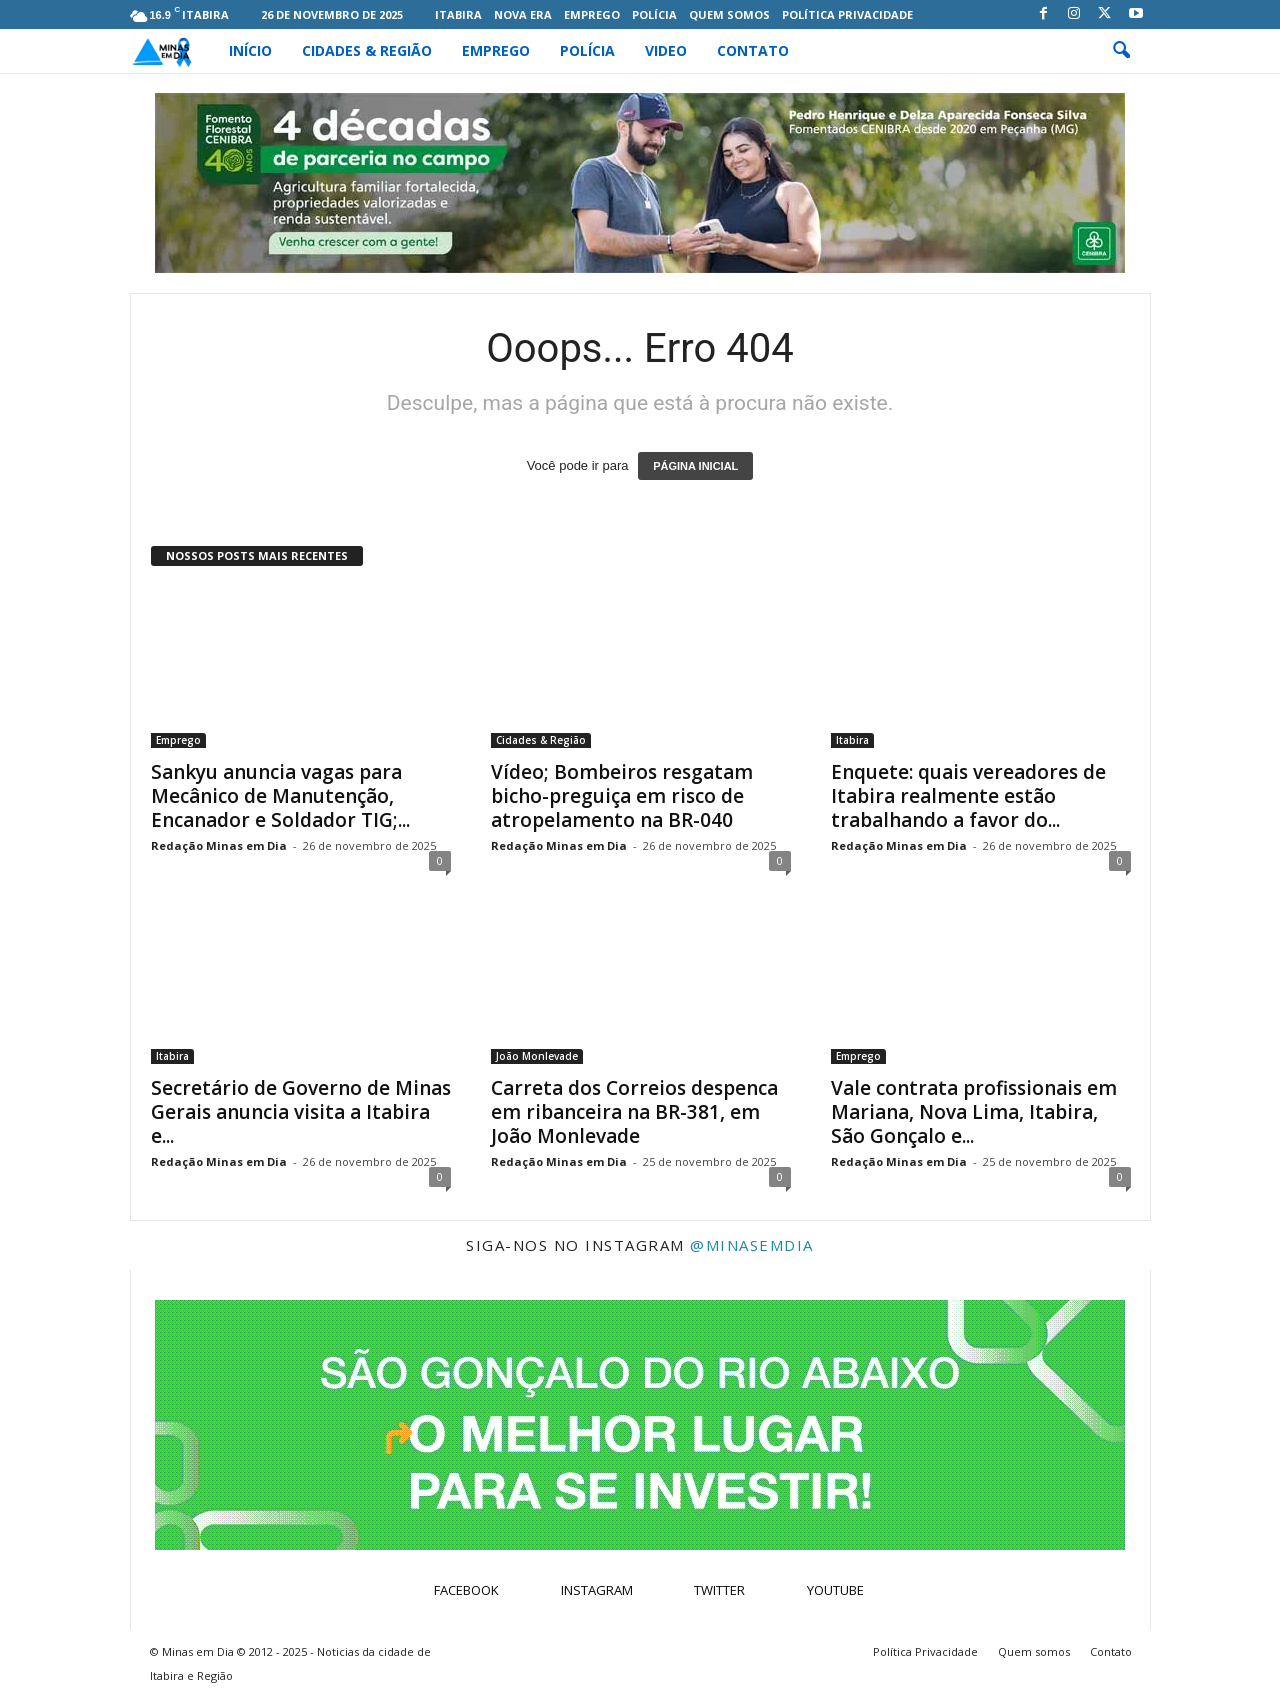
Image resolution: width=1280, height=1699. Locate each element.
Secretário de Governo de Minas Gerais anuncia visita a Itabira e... (301, 1112)
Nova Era (523, 14)
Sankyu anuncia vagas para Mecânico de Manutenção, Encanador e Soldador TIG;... (280, 796)
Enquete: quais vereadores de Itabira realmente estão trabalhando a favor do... (968, 796)
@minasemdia (752, 1245)
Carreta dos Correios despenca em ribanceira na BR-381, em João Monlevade (634, 1112)
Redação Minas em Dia (219, 845)
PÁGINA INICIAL (695, 466)
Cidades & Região (367, 50)
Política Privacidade (847, 14)
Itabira (458, 14)
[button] (1121, 51)
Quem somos (729, 14)
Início (250, 50)
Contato (753, 50)
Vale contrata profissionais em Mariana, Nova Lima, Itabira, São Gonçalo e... (974, 1112)
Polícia (654, 14)
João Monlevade (537, 1056)
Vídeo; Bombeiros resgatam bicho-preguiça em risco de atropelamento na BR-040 (622, 796)
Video (666, 50)
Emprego (592, 14)
